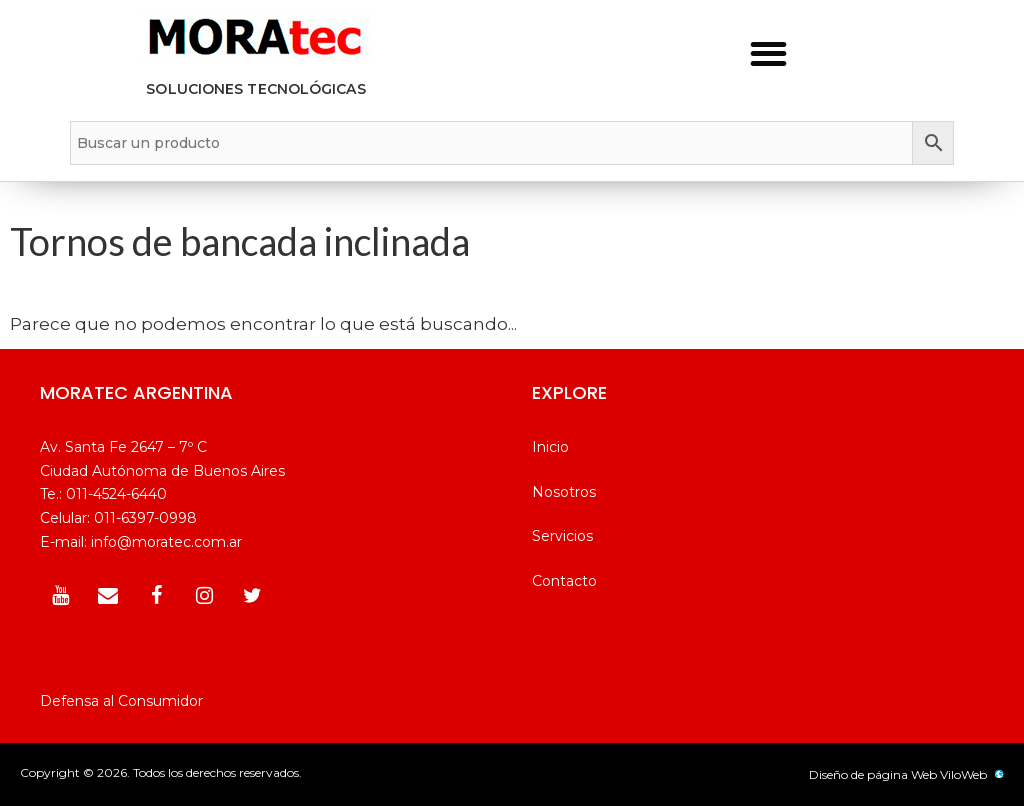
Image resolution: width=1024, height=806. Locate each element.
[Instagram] (204, 596)
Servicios (562, 536)
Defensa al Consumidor (121, 701)
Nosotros (564, 492)
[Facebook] (156, 596)
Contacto (564, 581)
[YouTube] (60, 596)
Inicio (550, 447)
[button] (768, 53)
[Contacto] (108, 596)
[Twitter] (252, 596)
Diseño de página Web (873, 774)
